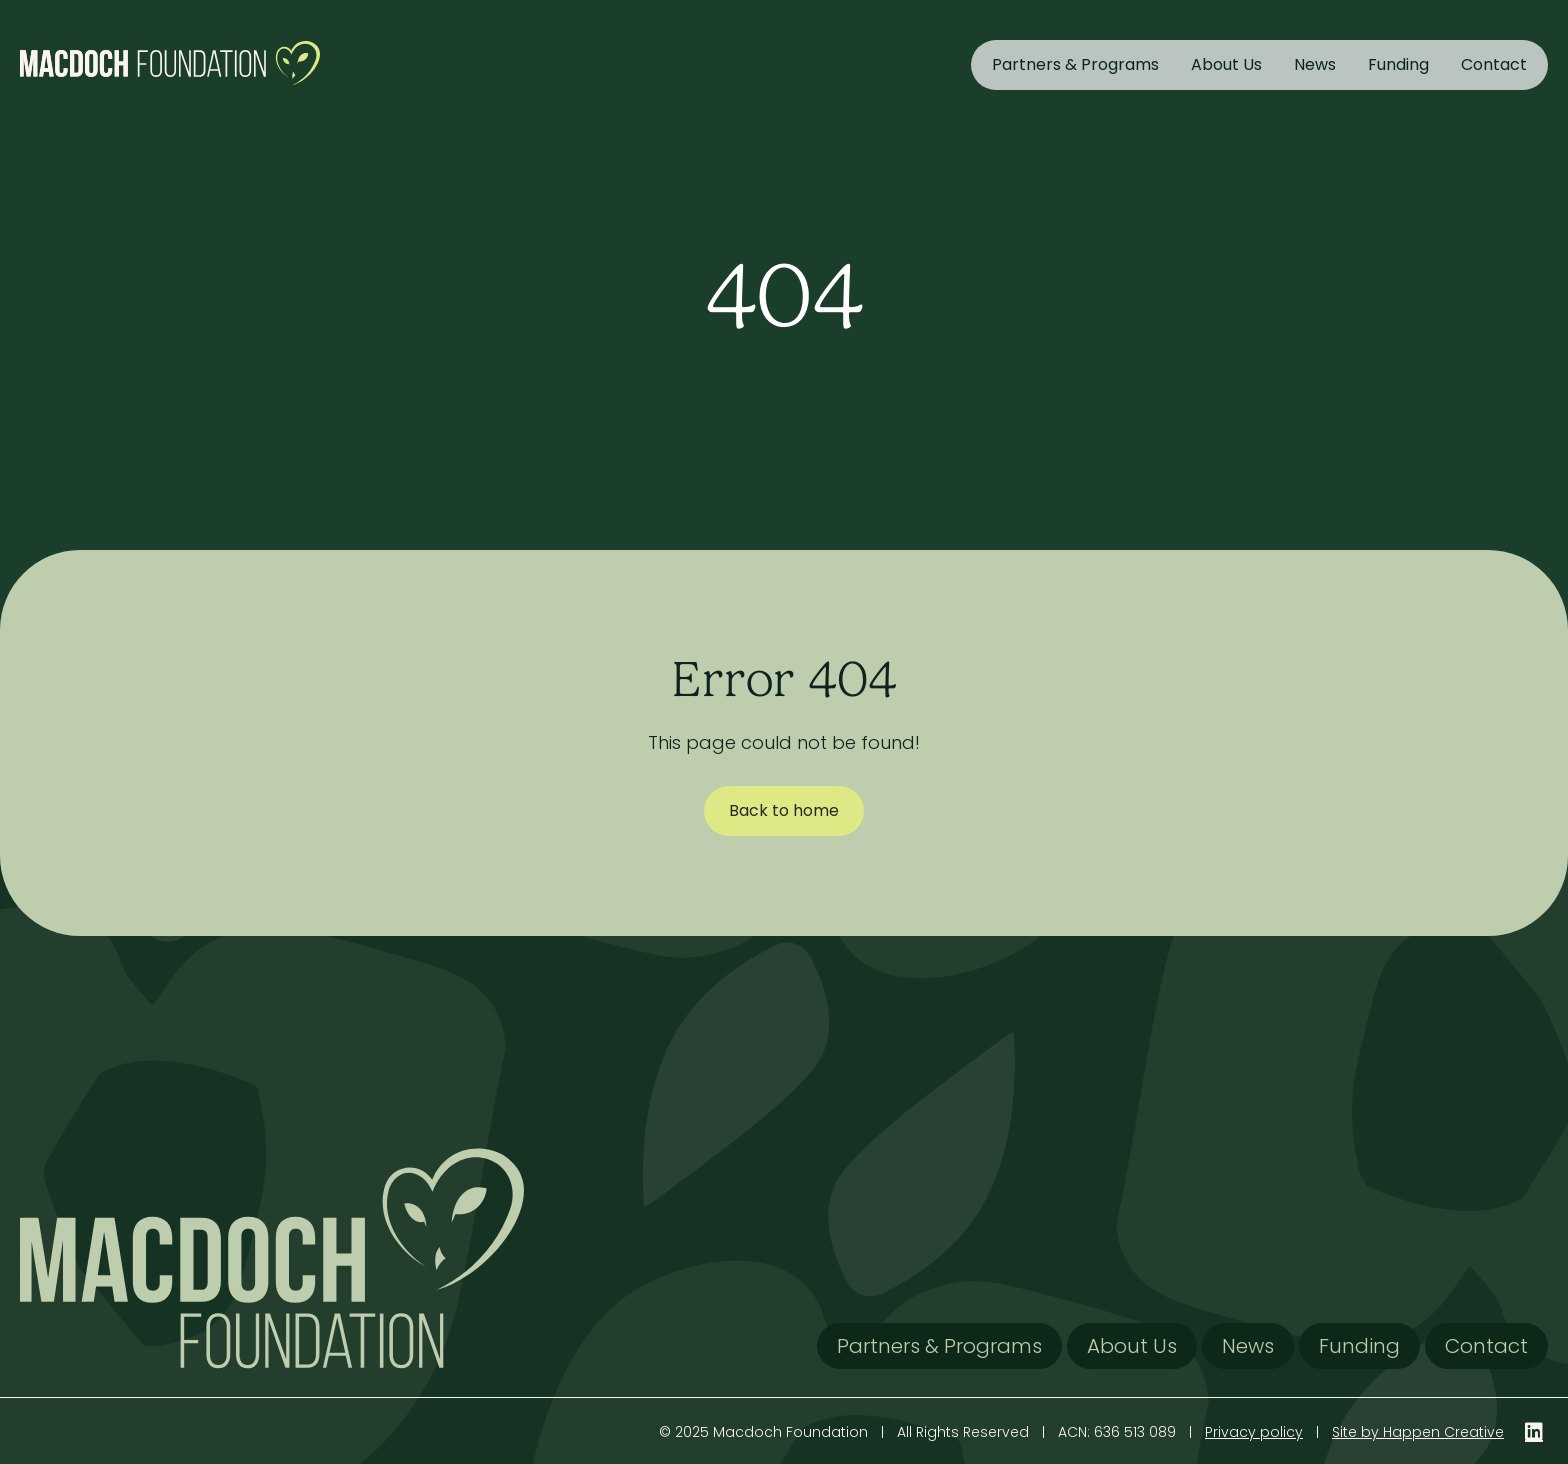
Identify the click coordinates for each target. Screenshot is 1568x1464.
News (1315, 64)
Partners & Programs (1075, 64)
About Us (1226, 64)
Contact (1494, 64)
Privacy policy (1254, 1432)
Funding (1398, 64)
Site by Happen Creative (1418, 1432)
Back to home (784, 810)
